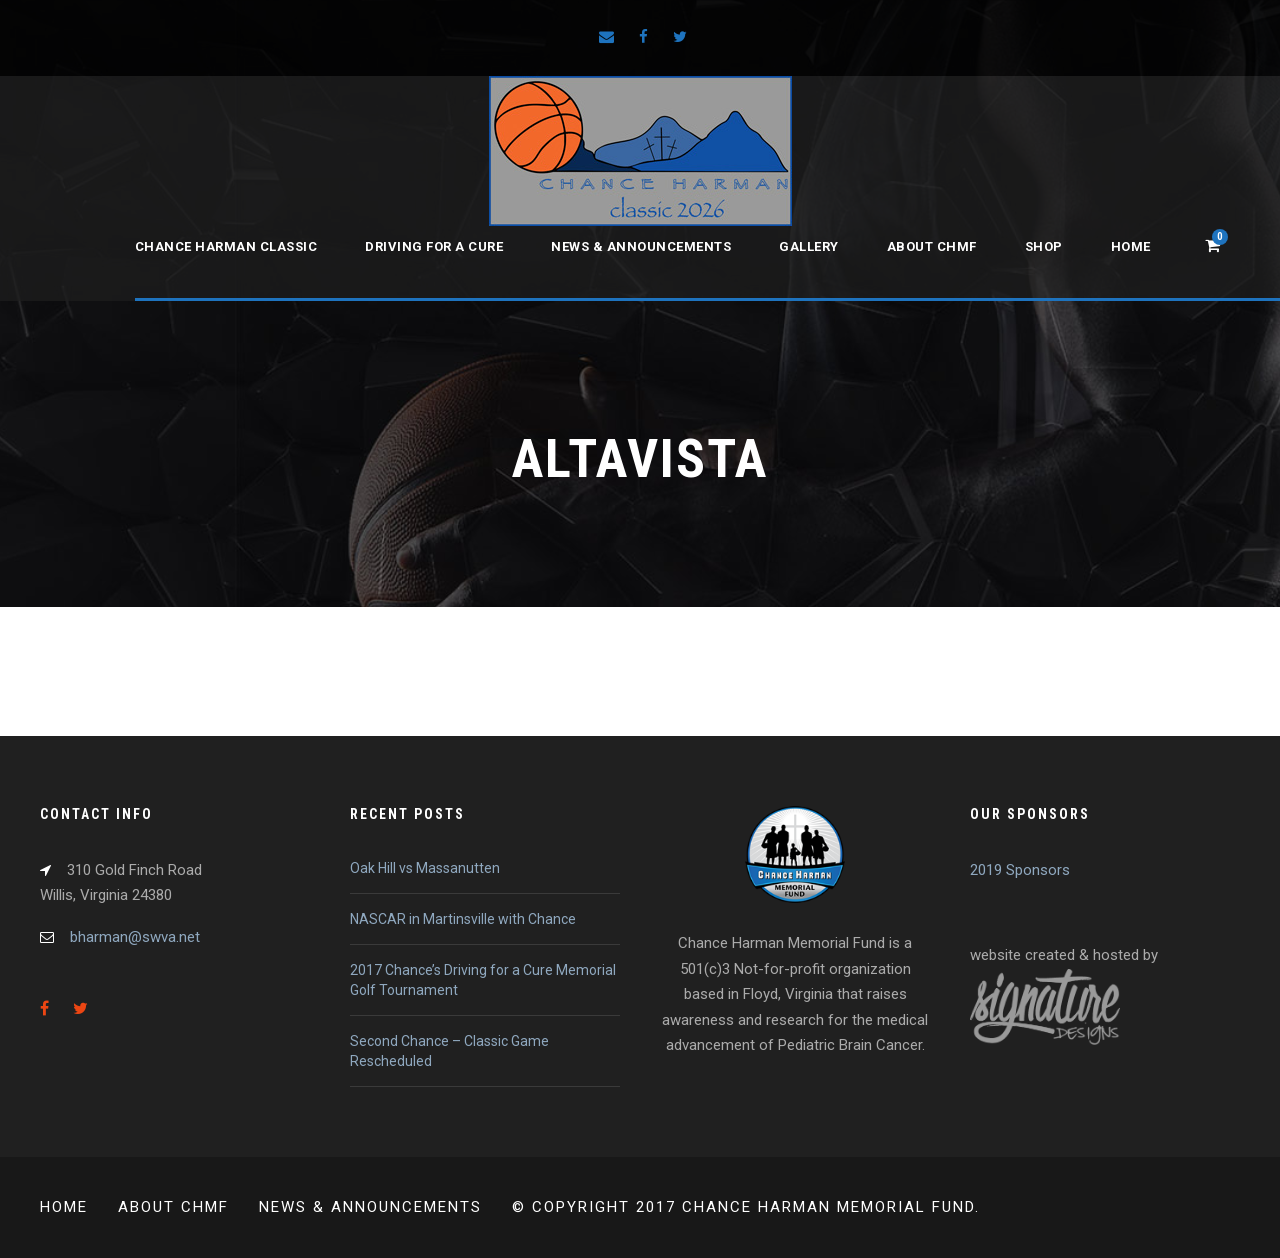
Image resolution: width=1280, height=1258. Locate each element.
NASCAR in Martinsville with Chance (463, 919)
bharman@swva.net (135, 937)
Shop (1044, 246)
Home (1131, 246)
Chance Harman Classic (226, 246)
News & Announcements (641, 246)
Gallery (809, 246)
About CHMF (932, 246)
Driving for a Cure (434, 246)
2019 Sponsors (1020, 870)
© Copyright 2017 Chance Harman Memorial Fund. (746, 1207)
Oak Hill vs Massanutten (425, 868)
